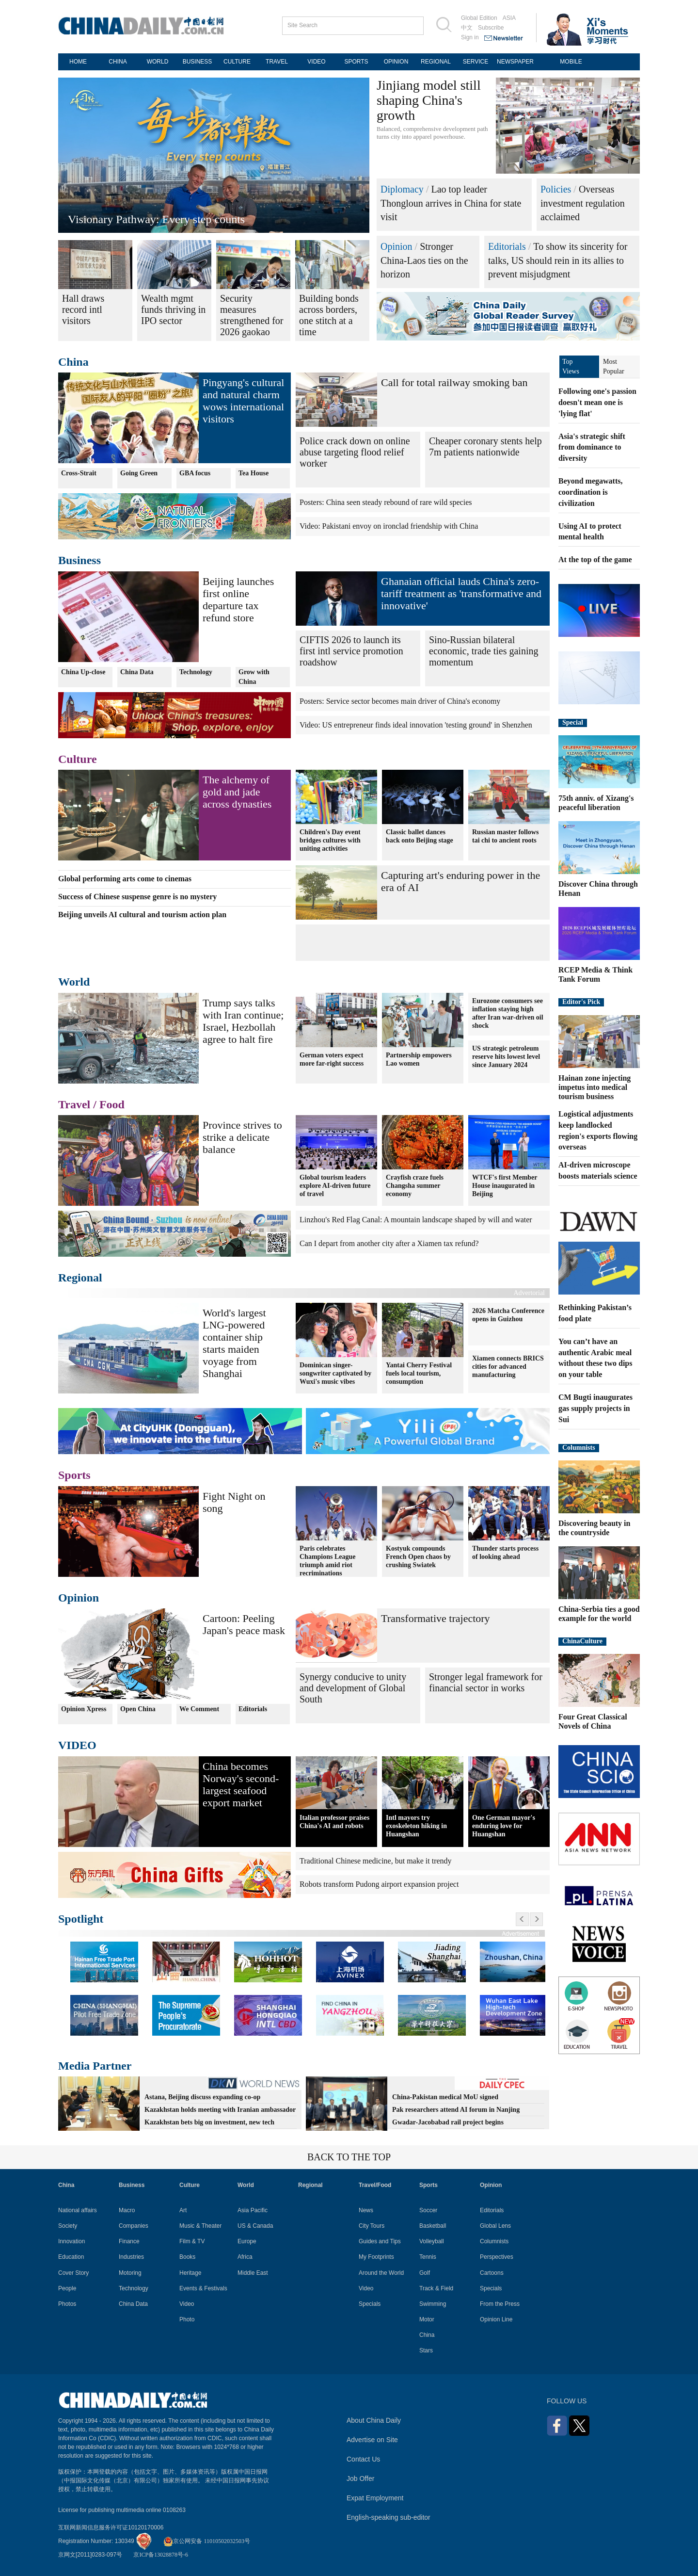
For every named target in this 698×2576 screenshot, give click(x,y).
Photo (186, 2319)
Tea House (253, 473)
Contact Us (363, 2459)
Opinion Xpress (84, 1709)
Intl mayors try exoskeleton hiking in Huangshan (416, 1826)
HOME (78, 61)
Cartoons (492, 2272)
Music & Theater (200, 2225)
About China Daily (374, 2420)
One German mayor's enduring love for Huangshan (503, 1826)
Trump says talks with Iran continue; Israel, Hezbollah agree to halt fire (243, 1021)
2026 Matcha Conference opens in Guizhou (508, 1315)
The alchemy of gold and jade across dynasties (237, 792)
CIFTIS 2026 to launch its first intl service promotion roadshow (351, 650)
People (67, 2288)
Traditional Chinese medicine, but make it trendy (376, 1861)
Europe (247, 2241)
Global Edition (479, 18)
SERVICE (475, 61)
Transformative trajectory (435, 1618)
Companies (133, 2225)
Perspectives (496, 2256)
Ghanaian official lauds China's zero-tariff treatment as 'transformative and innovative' (461, 593)
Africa (245, 2256)
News (366, 2210)
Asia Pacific (253, 2210)
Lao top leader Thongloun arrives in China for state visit (451, 203)
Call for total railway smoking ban (454, 382)
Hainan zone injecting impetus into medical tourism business (594, 1087)
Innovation (71, 2241)
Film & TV (192, 2241)
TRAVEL (277, 61)
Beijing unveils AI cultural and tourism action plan (142, 914)
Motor (426, 2319)
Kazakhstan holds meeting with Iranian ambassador (220, 2109)
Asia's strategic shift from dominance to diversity (591, 447)
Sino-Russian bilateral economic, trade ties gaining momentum (483, 650)
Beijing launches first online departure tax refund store (238, 599)
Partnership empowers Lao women (419, 1059)
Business (79, 560)
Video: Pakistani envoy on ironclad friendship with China (389, 526)
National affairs (77, 2210)
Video (186, 2304)
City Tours (371, 2225)
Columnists (578, 1447)
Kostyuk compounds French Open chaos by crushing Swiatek (418, 1557)
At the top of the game (595, 559)
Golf (424, 2272)
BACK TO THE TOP (349, 2157)
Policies (555, 189)
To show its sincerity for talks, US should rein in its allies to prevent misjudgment (557, 260)
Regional (80, 1277)
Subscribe (491, 27)
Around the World (381, 2272)
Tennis (427, 2256)
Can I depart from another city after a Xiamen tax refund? (389, 1243)
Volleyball (431, 2241)
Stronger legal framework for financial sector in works (485, 1682)
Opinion (396, 246)
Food (112, 1104)
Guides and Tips (380, 2241)
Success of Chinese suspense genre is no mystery (137, 896)
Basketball (432, 2225)
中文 (467, 27)
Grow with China (254, 676)
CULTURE (237, 61)
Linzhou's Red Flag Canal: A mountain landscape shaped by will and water (416, 1219)
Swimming (432, 2304)
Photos (67, 2304)
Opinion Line (496, 2319)
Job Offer (360, 2478)
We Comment (199, 1709)
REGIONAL (436, 61)
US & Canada (255, 2225)
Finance (129, 2241)
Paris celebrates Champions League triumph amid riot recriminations (328, 1561)
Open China (138, 1709)
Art (183, 2210)
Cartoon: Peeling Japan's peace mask (244, 1624)
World (74, 981)
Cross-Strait (78, 473)
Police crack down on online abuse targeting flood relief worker (355, 452)
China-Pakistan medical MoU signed (445, 2097)
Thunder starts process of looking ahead (505, 1552)
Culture (77, 759)
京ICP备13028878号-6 (160, 2554)
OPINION (396, 61)
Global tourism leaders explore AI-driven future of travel (335, 1186)
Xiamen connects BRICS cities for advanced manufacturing (508, 1366)
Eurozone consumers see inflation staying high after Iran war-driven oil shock (507, 1013)
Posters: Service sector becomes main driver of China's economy (400, 701)
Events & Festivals (203, 2288)
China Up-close (83, 672)
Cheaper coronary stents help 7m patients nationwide (485, 446)
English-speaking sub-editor (388, 2517)
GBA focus (194, 473)
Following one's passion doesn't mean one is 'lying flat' (597, 402)
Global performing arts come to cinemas (124, 879)
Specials (370, 2304)
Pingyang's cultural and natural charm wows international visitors (243, 400)
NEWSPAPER (515, 61)
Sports (74, 1475)
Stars (426, 2350)
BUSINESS (197, 61)
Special (572, 722)
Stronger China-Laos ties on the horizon (424, 260)
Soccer (428, 2210)
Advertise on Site (372, 2440)
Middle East (253, 2272)
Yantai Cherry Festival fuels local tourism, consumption (419, 1373)
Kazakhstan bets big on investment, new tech (209, 2122)
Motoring (130, 2272)
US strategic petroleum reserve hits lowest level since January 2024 (506, 1057)
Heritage (190, 2272)
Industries (131, 2256)
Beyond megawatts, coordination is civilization (590, 492)
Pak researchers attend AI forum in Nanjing (456, 2109)
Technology (195, 672)
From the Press (500, 2304)
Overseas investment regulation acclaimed (582, 203)
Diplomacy (402, 189)
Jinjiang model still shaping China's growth (429, 100)
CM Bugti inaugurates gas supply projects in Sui (595, 1408)
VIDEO (316, 61)
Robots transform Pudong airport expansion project (379, 1884)
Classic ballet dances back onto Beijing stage (419, 836)
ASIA (509, 18)
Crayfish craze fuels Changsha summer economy (415, 1186)
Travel (74, 1104)
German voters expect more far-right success (332, 1059)
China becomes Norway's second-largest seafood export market (241, 1784)
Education (71, 2256)
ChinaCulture (582, 1641)
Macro (127, 2210)
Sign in (470, 37)
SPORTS (356, 61)
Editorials (507, 246)
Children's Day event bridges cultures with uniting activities (330, 840)
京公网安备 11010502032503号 (206, 2541)
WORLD (158, 61)
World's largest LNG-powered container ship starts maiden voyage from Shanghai (234, 1343)
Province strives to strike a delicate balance (242, 1137)
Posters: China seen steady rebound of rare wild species (386, 502)
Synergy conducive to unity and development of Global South (353, 1687)
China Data (137, 672)
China (73, 362)
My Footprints (376, 2256)
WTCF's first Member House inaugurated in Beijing (504, 1186)
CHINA (118, 61)
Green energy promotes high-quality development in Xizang (208, 219)
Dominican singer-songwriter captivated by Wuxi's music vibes (335, 1373)
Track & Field (436, 2288)
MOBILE (571, 61)
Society (67, 2225)
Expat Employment (375, 2498)
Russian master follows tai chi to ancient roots (505, 836)
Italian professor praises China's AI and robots (334, 1822)
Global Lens (495, 2225)
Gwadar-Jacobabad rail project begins (448, 2122)
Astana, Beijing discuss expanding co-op (202, 2097)
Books (187, 2256)
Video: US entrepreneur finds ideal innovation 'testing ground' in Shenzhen (416, 725)
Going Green (139, 473)
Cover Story (73, 2272)
